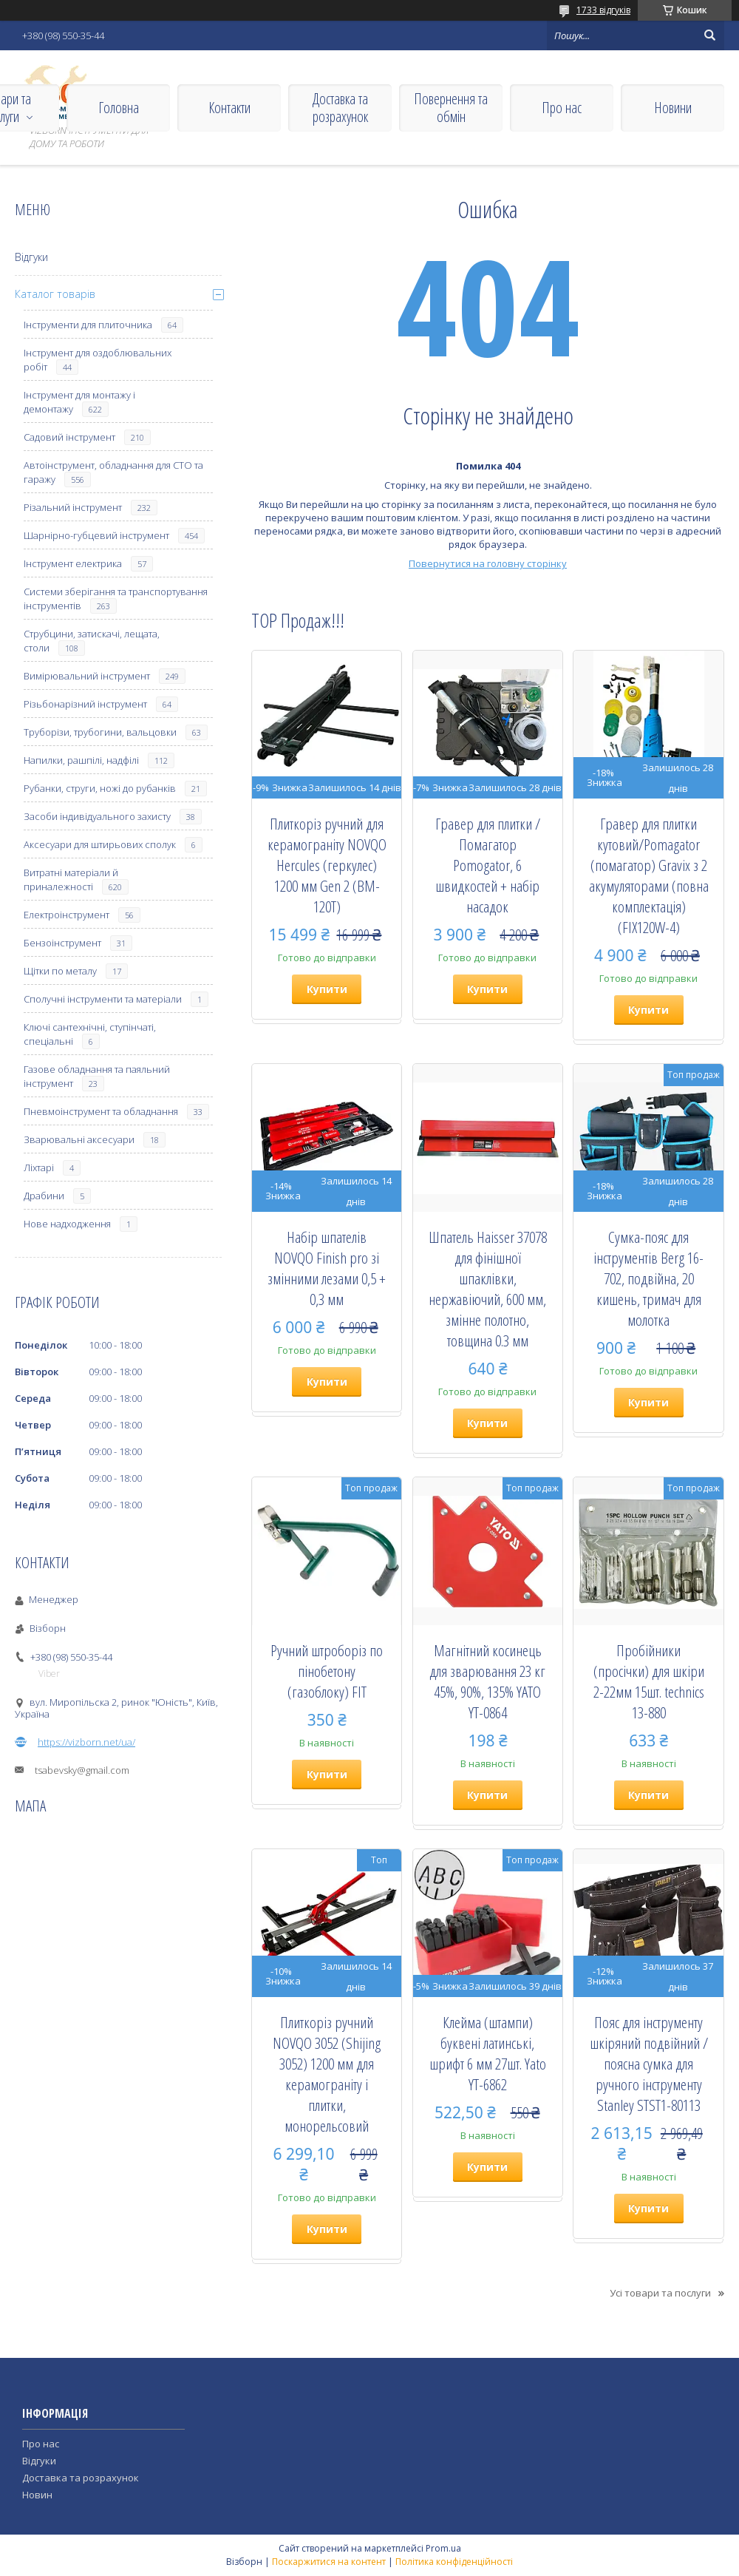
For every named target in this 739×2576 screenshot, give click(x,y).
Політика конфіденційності (454, 2561)
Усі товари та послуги (660, 2292)
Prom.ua (443, 2548)
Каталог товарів (55, 294)
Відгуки (31, 257)
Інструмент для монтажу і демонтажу (79, 402)
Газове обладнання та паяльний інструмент (97, 1076)
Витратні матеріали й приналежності (71, 879)
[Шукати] (709, 35)
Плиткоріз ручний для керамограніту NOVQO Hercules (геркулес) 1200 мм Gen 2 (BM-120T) (327, 865)
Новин (37, 2494)
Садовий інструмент (69, 437)
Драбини (44, 1195)
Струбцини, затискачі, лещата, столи (92, 640)
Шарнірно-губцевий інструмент (96, 535)
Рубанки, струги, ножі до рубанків (100, 788)
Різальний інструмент (73, 507)
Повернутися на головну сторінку (488, 563)
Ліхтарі (39, 1167)
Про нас (562, 108)
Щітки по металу (60, 970)
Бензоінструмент (62, 942)
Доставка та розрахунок (340, 107)
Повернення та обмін (451, 107)
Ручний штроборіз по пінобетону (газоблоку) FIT (326, 1671)
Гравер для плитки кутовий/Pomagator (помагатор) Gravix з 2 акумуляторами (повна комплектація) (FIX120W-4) (649, 875)
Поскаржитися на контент (329, 2561)
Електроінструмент (66, 914)
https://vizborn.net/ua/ (86, 1742)
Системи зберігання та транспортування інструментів (116, 598)
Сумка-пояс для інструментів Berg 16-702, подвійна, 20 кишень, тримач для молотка (648, 1278)
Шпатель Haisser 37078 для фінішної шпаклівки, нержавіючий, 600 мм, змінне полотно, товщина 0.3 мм (488, 1289)
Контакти (229, 108)
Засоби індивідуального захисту (97, 816)
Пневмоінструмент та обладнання (101, 1111)
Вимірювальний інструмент (87, 675)
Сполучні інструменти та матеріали (103, 999)
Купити (327, 989)
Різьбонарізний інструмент (85, 704)
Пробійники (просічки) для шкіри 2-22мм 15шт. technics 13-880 (648, 1681)
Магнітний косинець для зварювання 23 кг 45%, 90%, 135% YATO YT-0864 (487, 1681)
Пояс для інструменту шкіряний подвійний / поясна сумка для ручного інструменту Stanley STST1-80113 (649, 2063)
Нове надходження (67, 1223)
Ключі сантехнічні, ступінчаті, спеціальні (90, 1034)
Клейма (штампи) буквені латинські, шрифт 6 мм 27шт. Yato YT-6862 (487, 2053)
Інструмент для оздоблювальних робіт (97, 359)
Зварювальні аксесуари (79, 1139)
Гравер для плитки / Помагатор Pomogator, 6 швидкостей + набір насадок (487, 865)
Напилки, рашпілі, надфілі (81, 760)
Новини (673, 108)
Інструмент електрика (73, 563)
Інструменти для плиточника (88, 324)
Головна (118, 108)
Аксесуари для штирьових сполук (100, 844)
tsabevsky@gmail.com (82, 1770)
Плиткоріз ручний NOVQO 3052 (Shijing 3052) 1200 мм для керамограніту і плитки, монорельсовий (327, 2074)
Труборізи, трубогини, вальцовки (100, 732)
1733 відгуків (603, 10)
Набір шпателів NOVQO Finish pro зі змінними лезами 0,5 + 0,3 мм (327, 1268)
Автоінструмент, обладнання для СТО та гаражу (113, 472)
